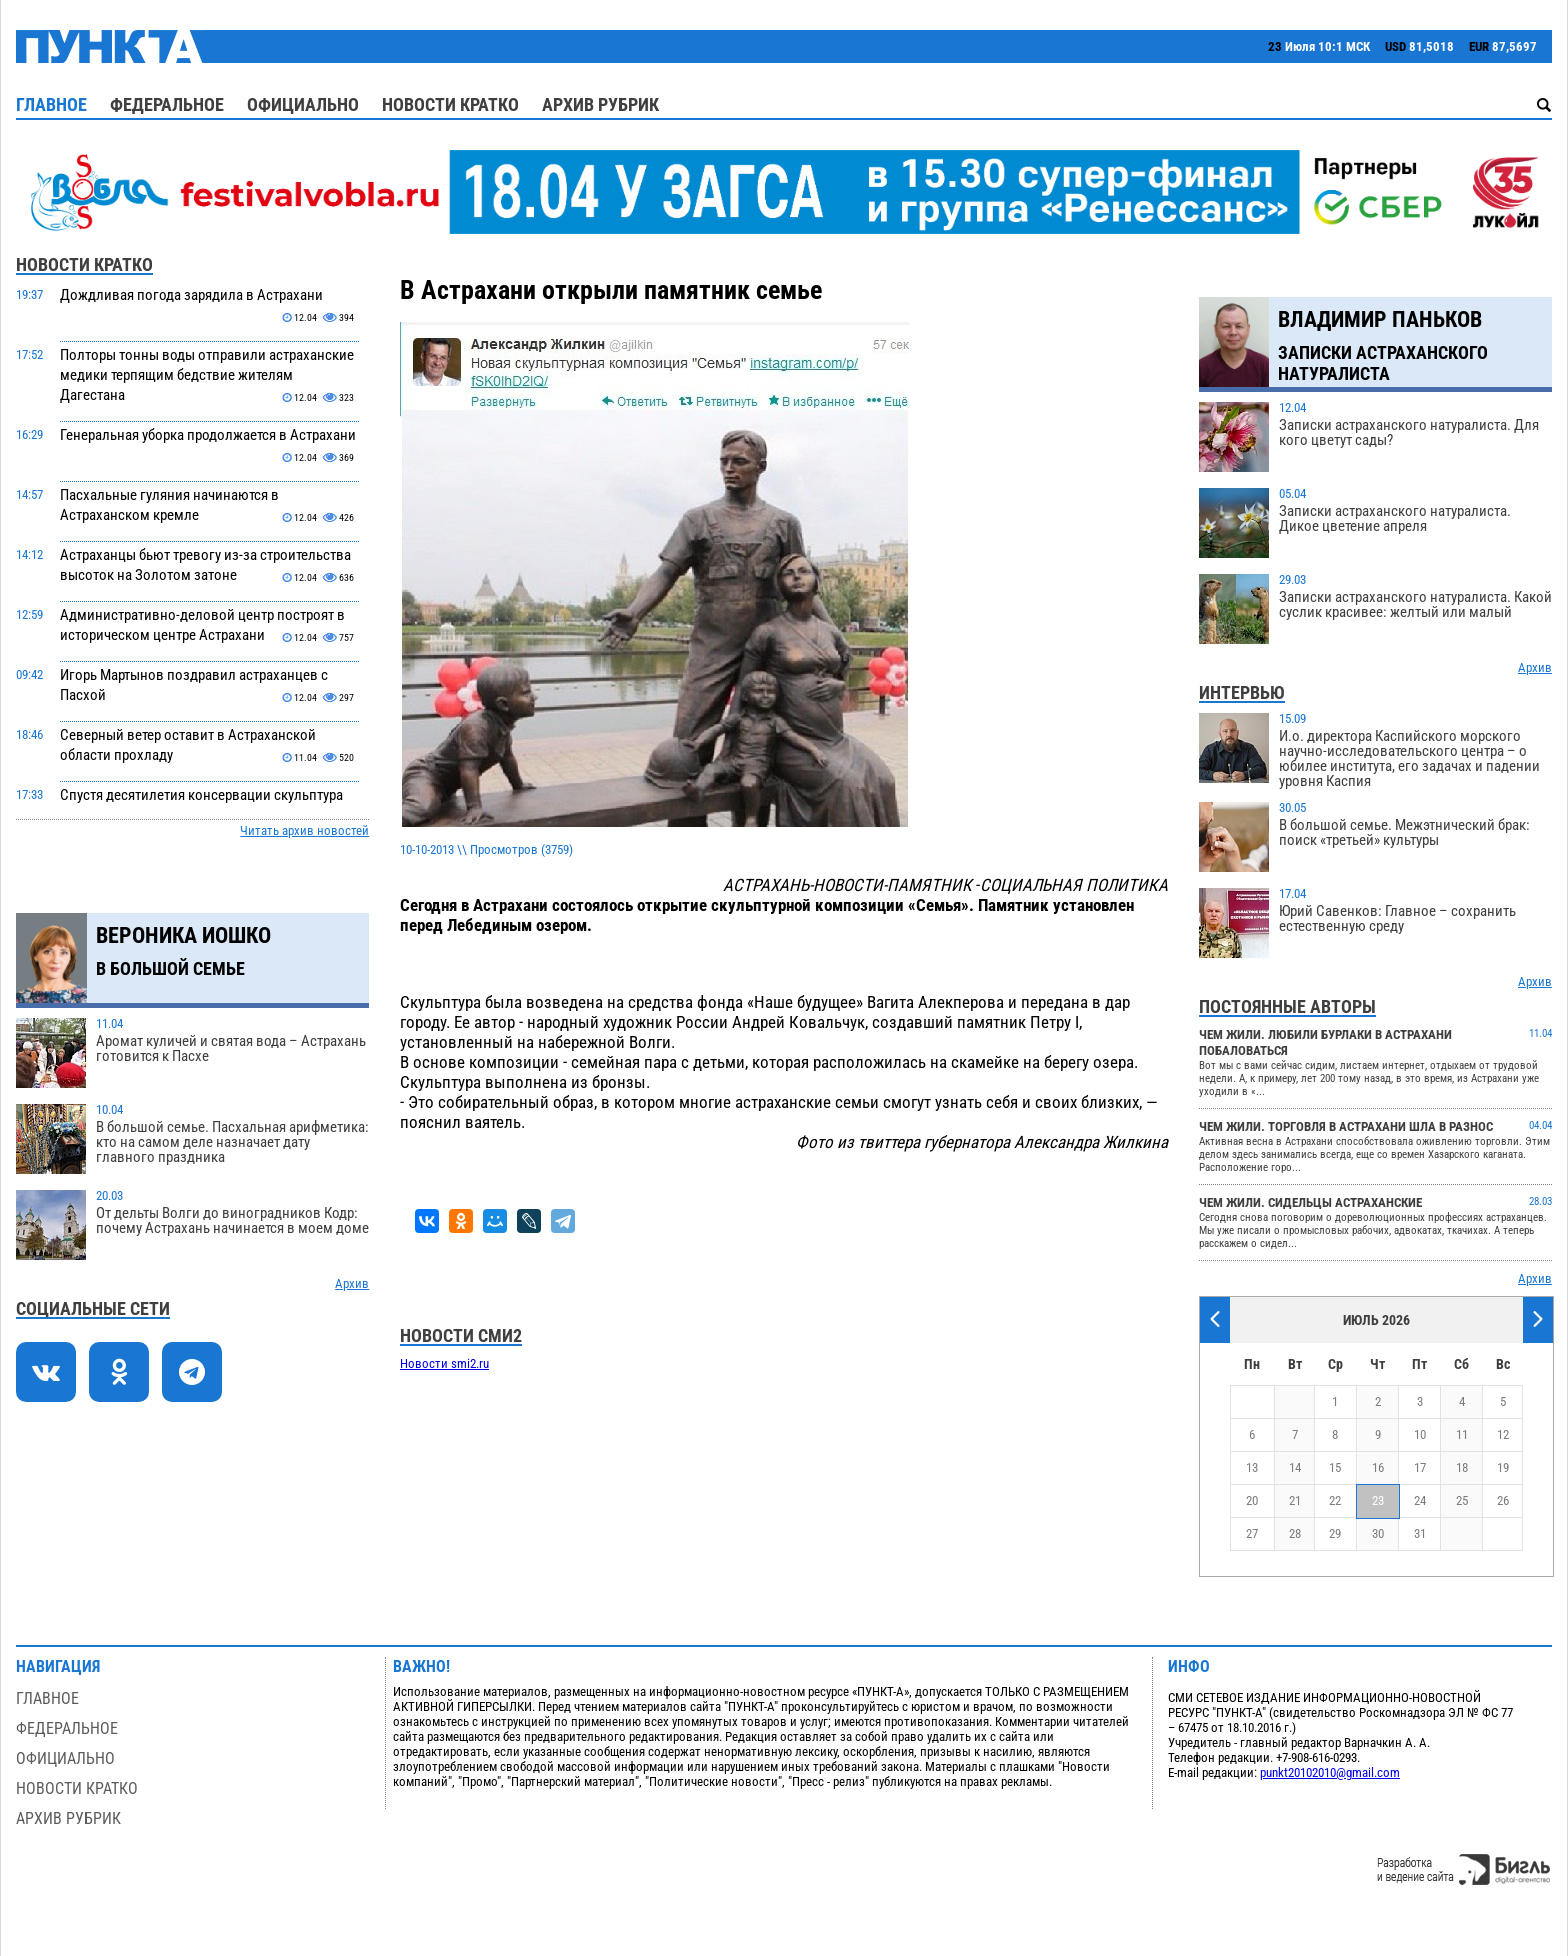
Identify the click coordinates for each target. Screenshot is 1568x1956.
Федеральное (167, 104)
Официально (303, 104)
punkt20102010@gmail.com (1330, 1772)
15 (1335, 1467)
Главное (51, 104)
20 (1252, 1500)
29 (1335, 1533)
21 (1295, 1500)
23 (1378, 1500)
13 (1252, 1467)
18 (1462, 1467)
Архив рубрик (600, 104)
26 (1503, 1500)
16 (1378, 1467)
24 (1420, 1500)
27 (1252, 1533)
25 (1462, 1500)
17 (1420, 1467)
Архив (352, 1283)
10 (1420, 1434)
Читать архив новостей (304, 830)
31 (1420, 1533)
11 (1462, 1434)
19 (1503, 1467)
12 (1503, 1434)
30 (1378, 1533)
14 (1295, 1467)
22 (1335, 1500)
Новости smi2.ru (444, 1363)
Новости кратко (450, 104)
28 (1295, 1533)
